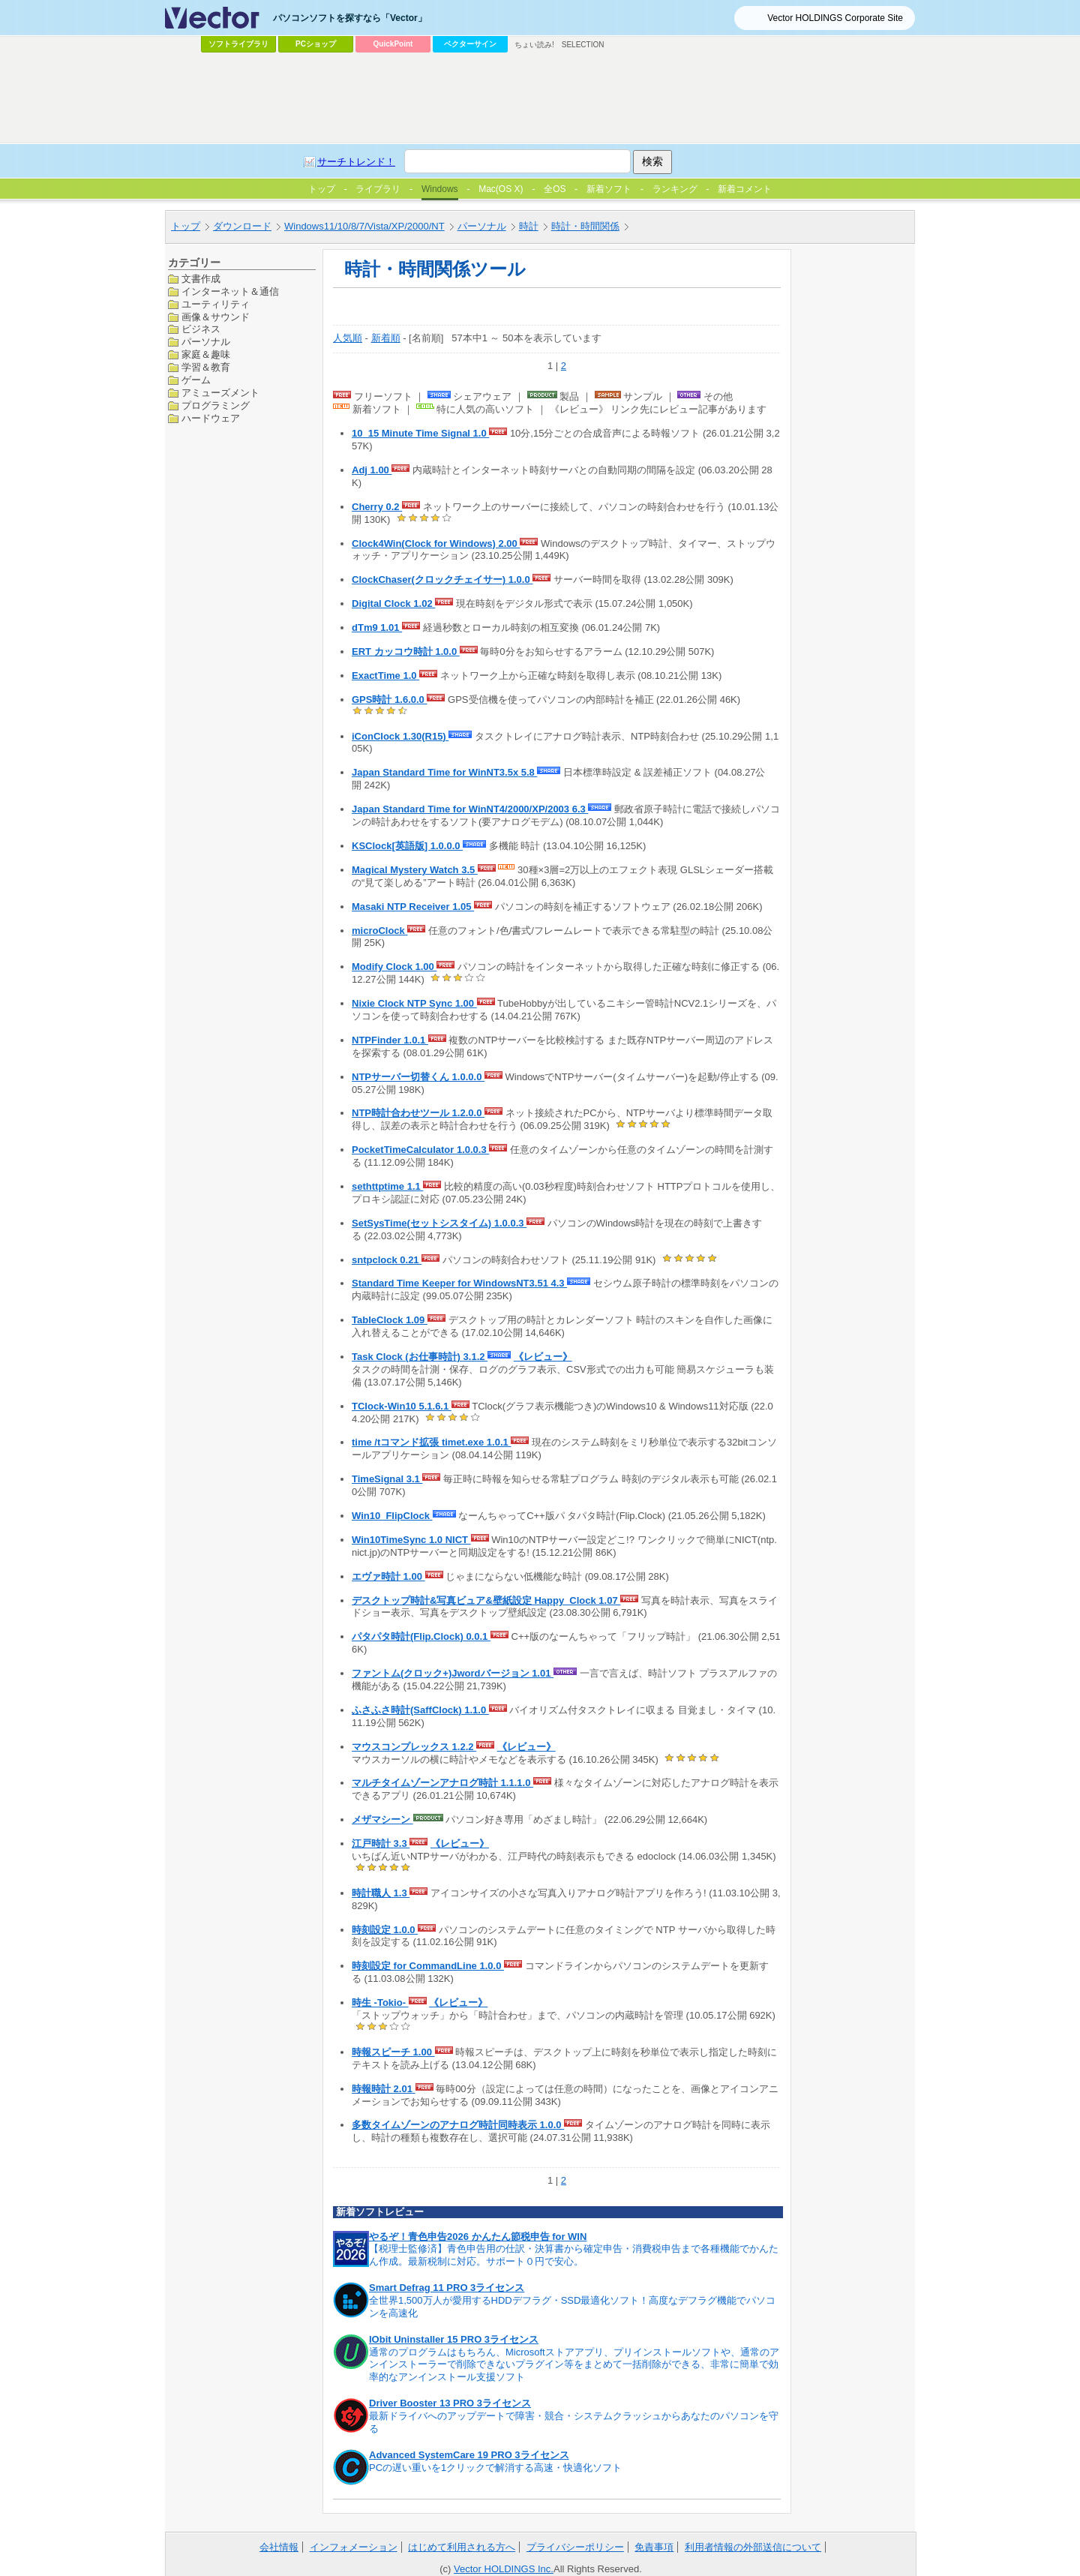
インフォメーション (354, 2547)
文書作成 (201, 278)
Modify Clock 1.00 (394, 966)
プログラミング (216, 405)
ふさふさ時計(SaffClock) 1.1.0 (420, 1710)
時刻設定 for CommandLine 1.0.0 (428, 1965)
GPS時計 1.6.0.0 (389, 699)
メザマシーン (382, 1819)
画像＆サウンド (216, 317)
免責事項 (654, 2547)
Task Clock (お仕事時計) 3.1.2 (420, 1356)
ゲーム (196, 380)
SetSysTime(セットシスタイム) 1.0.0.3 (439, 1223)
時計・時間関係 (585, 226)
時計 (528, 226)
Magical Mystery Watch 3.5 (415, 869)
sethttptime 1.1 (387, 1186)
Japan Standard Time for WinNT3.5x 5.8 (444, 772)
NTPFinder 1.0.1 (390, 1040)
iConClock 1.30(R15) (400, 736)
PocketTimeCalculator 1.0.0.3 (420, 1149)
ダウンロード (242, 226)
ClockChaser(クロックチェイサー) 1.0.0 (442, 579)
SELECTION (583, 45)
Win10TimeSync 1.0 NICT (411, 1539)
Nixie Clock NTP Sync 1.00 (414, 1003)
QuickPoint (393, 44)
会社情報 (279, 2547)
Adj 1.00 (372, 470)
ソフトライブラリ (238, 44)
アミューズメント (221, 392)
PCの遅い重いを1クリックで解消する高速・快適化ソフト (495, 2467)
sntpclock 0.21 (387, 1259)
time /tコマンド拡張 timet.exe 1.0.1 (431, 1442)
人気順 (347, 338)
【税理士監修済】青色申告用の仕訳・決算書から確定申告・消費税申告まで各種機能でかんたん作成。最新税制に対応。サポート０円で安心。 (573, 2255)
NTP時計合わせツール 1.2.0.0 (418, 1112)
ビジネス (201, 329)
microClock (379, 930)
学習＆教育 (206, 367)
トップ (185, 226)
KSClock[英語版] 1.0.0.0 (407, 845)
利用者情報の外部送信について (753, 2547)
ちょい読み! (534, 45)
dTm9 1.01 (377, 627)
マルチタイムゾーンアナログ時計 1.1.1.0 (442, 1782)
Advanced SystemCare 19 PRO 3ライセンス (469, 2454)
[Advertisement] (540, 98)
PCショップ (316, 44)
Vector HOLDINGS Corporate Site (835, 18)
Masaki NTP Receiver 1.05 (413, 906)
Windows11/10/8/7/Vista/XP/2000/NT (364, 226)
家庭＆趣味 (206, 354)
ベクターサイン (470, 44)
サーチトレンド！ (356, 161)
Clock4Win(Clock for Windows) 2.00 (436, 543)
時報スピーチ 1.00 (393, 2052)
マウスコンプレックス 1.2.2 (414, 1746)
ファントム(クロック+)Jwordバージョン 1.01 (453, 1673)
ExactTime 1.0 (385, 675)
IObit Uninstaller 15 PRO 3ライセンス (453, 2339)
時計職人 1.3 (381, 1893)
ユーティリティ (216, 304)
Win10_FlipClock (392, 1515)
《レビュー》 (543, 1356)
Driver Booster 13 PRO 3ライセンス (450, 2403)
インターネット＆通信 (230, 291)
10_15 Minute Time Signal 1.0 (420, 433)
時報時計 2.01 (384, 2088)
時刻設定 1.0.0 (385, 1929)
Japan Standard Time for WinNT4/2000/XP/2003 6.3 (470, 809)
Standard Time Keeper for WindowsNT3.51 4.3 (459, 1283)
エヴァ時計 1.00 (388, 1576)
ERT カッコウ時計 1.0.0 (406, 651)
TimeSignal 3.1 (387, 1479)
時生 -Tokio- (380, 2002)
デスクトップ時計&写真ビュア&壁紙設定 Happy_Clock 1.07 (486, 1600)
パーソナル (482, 226)
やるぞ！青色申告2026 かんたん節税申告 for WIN (477, 2236)
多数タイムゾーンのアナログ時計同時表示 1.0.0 (458, 2124)
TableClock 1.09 (390, 1320)
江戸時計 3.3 (381, 1843)
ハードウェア (211, 418)
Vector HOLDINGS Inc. (504, 2568)
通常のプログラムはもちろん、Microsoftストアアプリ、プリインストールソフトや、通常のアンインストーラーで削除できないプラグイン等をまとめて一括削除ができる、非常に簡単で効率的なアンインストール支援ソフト (574, 2364)
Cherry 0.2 (377, 506)
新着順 (385, 338)
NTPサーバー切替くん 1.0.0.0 (418, 1076)
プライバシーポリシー (575, 2547)
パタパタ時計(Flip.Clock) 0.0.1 (421, 1636)
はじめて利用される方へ (461, 2547)
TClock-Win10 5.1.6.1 (402, 1406)
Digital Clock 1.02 (393, 603)
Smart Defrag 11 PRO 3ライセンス (446, 2287)
